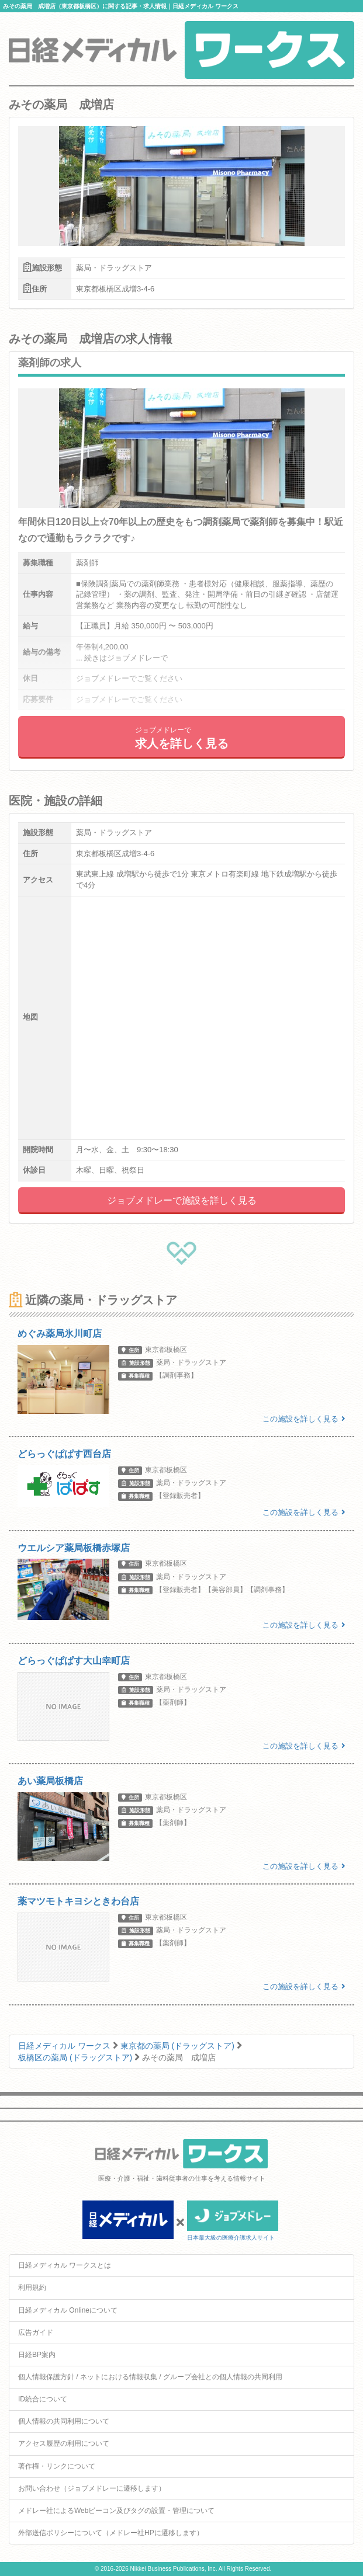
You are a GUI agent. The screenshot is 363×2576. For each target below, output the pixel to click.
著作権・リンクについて (56, 2466)
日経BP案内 (37, 2355)
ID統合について (42, 2399)
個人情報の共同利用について (63, 2421)
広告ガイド (35, 2332)
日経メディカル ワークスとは (64, 2265)
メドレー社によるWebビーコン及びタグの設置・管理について (116, 2511)
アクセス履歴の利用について (63, 2443)
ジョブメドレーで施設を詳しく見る (182, 1200)
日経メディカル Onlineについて (67, 2310)
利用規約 (32, 2287)
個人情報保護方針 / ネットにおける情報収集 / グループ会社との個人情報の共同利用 (150, 2377)
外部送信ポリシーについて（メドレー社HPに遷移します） (110, 2533)
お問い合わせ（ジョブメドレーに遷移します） (91, 2488)
